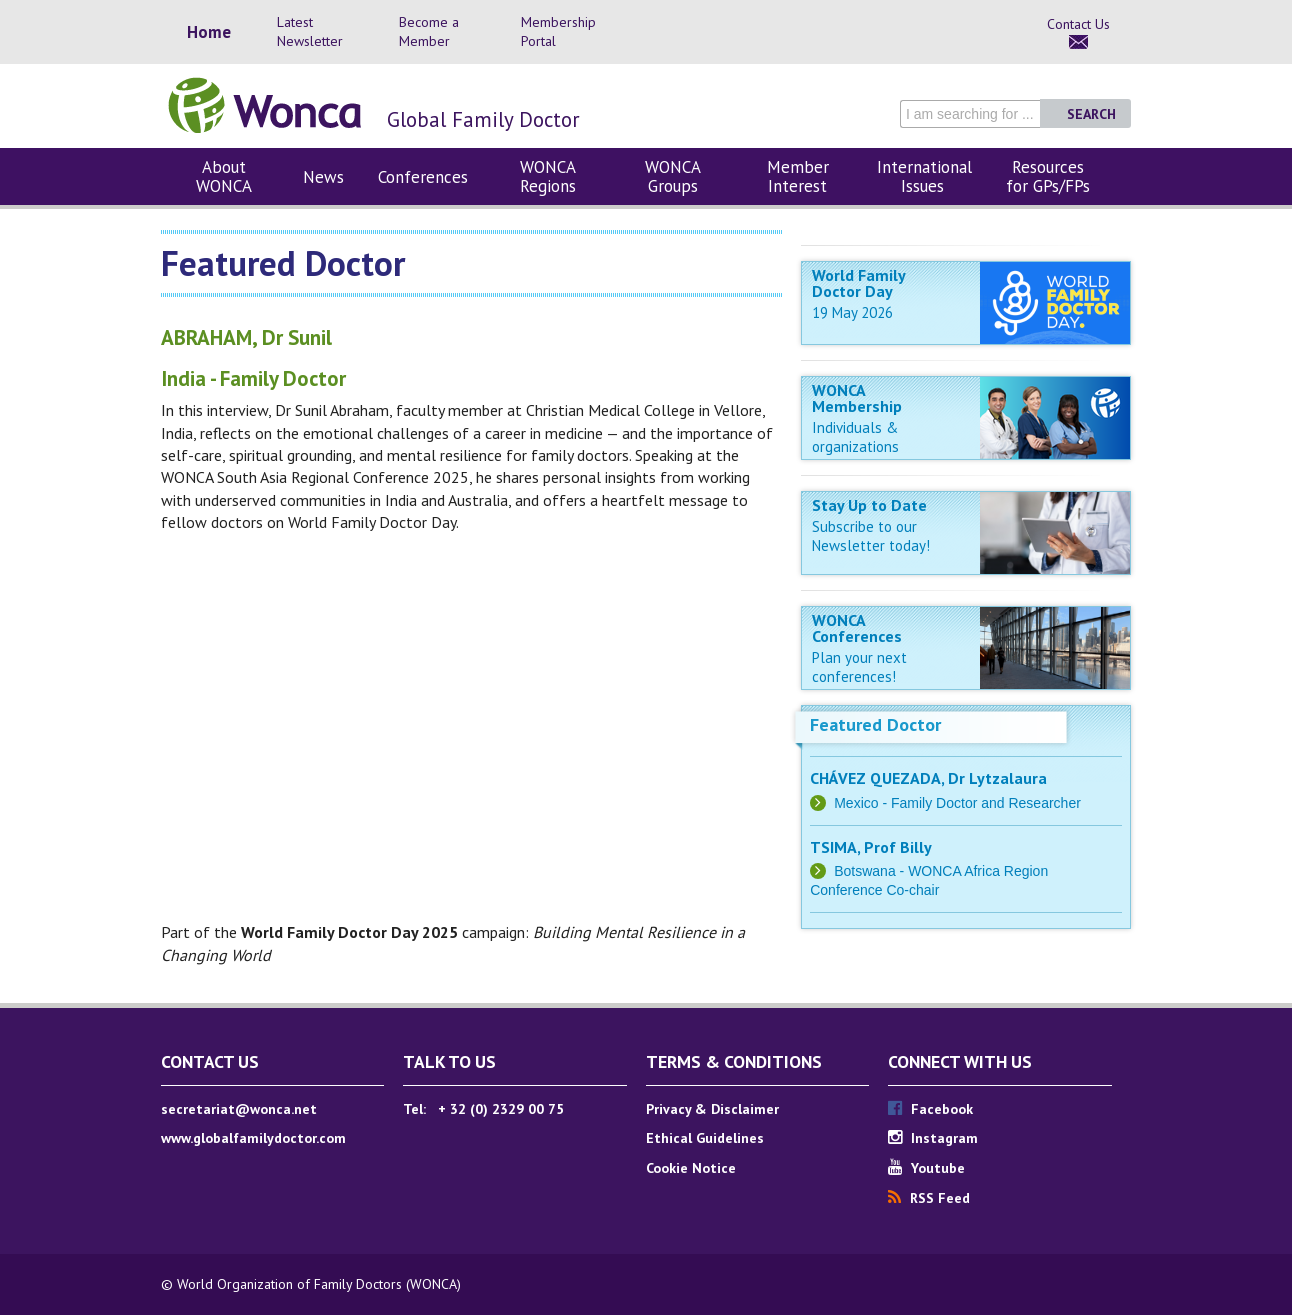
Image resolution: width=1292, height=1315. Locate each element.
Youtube (926, 1168)
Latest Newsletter (310, 31)
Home (209, 32)
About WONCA (224, 176)
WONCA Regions (548, 176)
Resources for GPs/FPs (1048, 176)
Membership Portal (558, 31)
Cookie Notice (691, 1168)
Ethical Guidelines (705, 1138)
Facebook (930, 1109)
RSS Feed (929, 1198)
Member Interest (798, 176)
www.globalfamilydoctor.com (253, 1138)
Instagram (933, 1138)
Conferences (423, 177)
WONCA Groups (673, 176)
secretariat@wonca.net (239, 1109)
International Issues (924, 176)
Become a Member (429, 31)
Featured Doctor (875, 724)
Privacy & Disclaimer (712, 1109)
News (323, 177)
